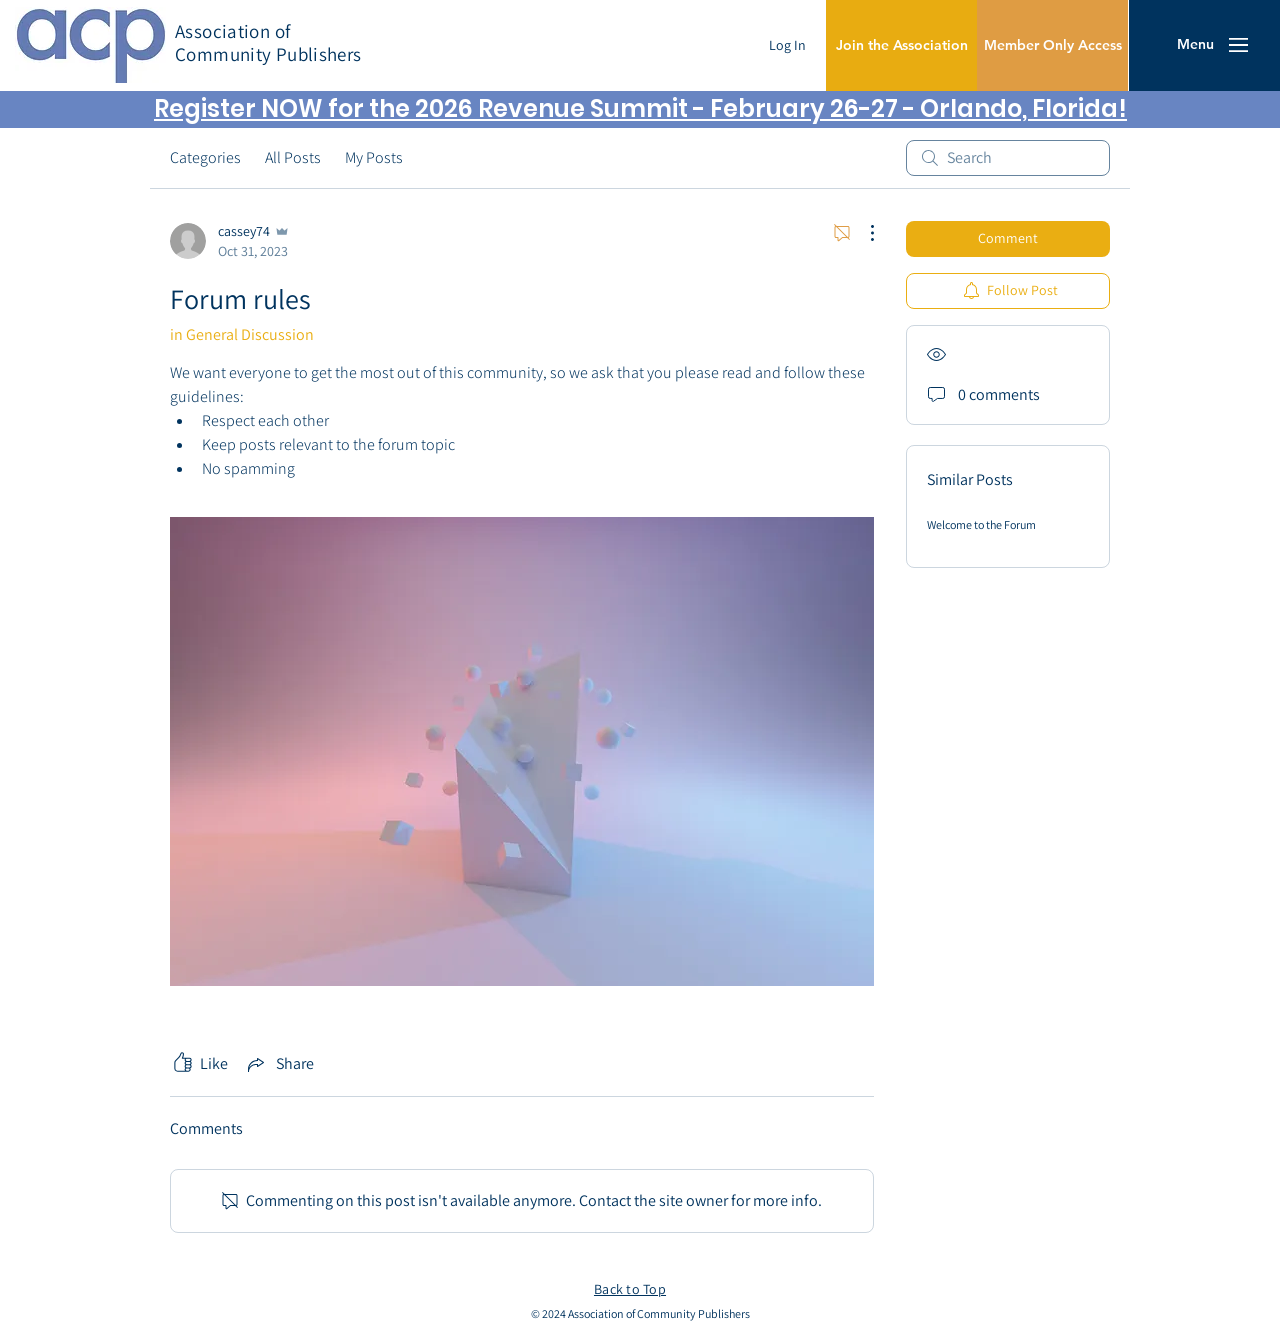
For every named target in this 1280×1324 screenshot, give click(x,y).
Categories (205, 157)
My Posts (374, 157)
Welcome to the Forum (981, 524)
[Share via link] (279, 1064)
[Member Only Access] (1052, 45)
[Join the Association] (901, 45)
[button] (1195, 45)
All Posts (293, 157)
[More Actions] (862, 233)
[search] (1008, 158)
